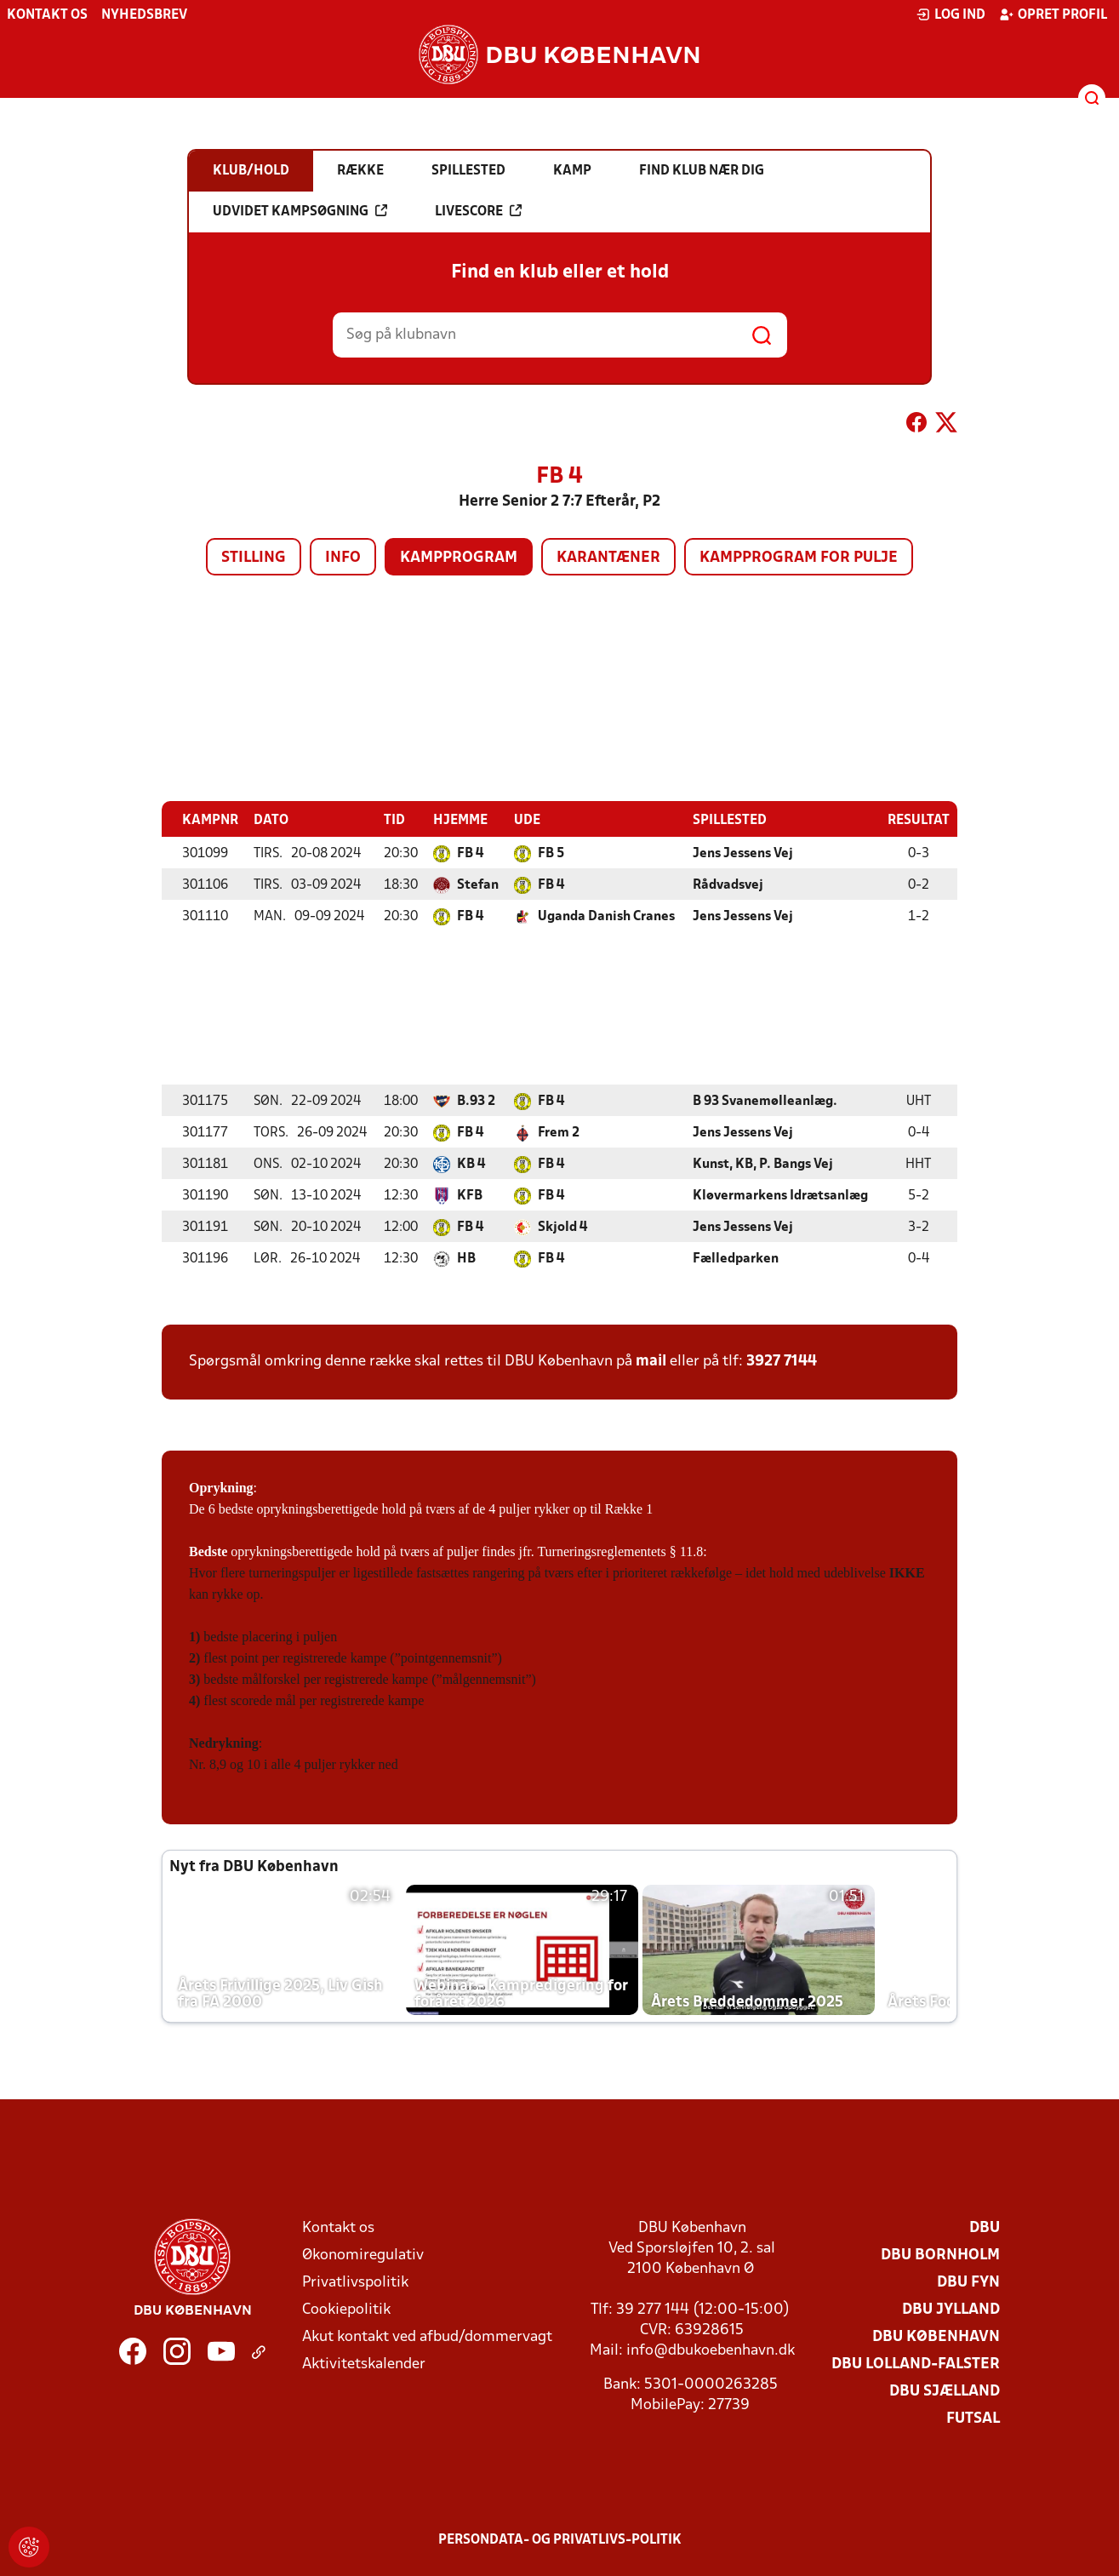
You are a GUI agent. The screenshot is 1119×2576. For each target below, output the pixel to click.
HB (466, 1258)
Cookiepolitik (346, 2309)
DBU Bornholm (940, 2254)
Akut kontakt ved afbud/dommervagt (427, 2336)
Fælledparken (736, 1258)
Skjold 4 (562, 1227)
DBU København (936, 2336)
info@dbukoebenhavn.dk (710, 2350)
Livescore (478, 211)
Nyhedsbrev (144, 15)
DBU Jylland (951, 2309)
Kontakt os (47, 15)
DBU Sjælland (944, 2391)
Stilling (253, 558)
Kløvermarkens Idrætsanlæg (780, 1195)
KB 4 (471, 1164)
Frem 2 (558, 1132)
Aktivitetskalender (363, 2363)
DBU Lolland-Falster (915, 2363)
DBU (984, 2227)
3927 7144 (781, 1361)
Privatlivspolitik (355, 2282)
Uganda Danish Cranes (606, 916)
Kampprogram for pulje (798, 558)
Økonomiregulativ (363, 2254)
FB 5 (551, 853)
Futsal (973, 2418)
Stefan (478, 884)
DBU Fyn (968, 2282)
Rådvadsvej (728, 884)
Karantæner (608, 558)
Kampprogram (458, 558)
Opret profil (1053, 14)
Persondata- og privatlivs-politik (560, 2539)
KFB (469, 1195)
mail (651, 1361)
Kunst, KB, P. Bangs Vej (763, 1164)
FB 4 (470, 853)
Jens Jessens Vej (743, 853)
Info (343, 558)
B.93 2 (476, 1101)
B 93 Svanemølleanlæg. (765, 1101)
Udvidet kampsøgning (300, 211)
